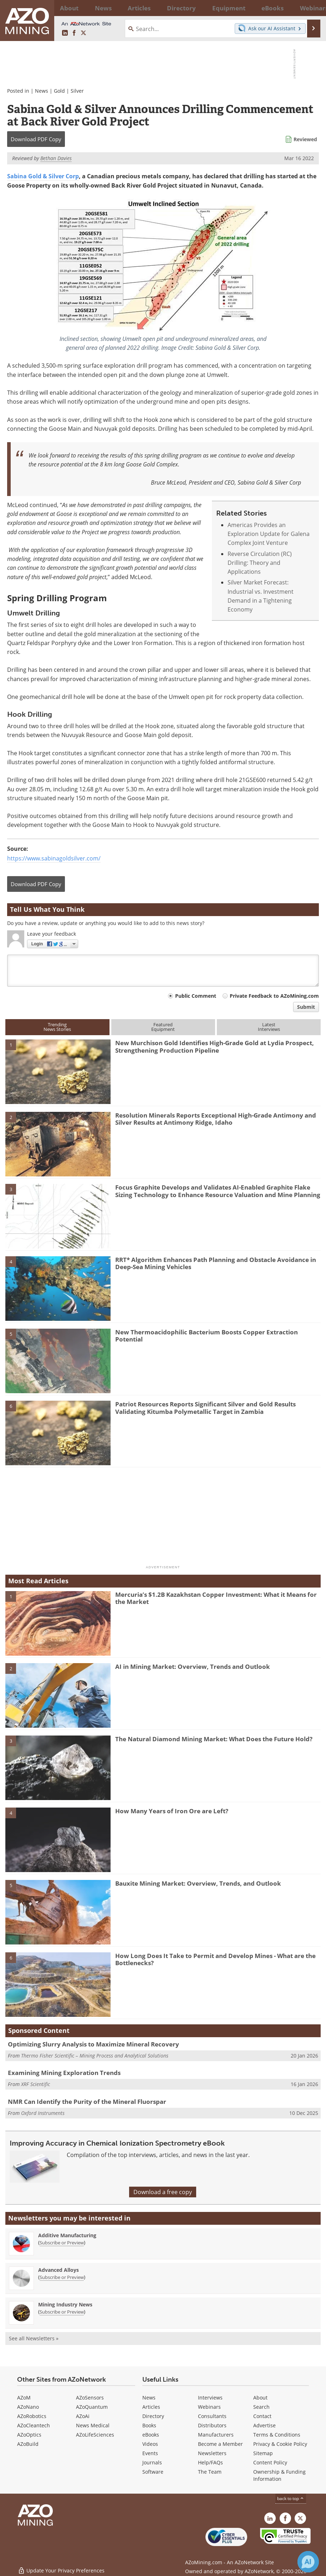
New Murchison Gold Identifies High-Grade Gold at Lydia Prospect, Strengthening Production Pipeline (214, 1046)
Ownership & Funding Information (279, 2475)
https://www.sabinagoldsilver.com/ (54, 858)
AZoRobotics (31, 2416)
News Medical (92, 2425)
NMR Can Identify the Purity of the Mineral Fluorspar (87, 2101)
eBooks (150, 2434)
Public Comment (195, 995)
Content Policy (270, 2462)
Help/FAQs (210, 2462)
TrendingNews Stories (57, 1026)
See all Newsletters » (33, 2338)
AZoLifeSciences (95, 2434)
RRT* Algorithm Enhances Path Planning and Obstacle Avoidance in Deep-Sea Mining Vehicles (215, 1263)
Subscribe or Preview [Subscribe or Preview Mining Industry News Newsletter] (62, 2312)
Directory (146, 7)
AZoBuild (28, 2443)
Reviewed (305, 139)
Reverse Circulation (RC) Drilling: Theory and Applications (260, 563)
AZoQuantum (92, 2406)
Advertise (264, 2425)
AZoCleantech (33, 2425)
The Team (209, 2471)
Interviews (210, 2397)
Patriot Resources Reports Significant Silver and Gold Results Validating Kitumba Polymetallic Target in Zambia (205, 1407)
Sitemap (263, 2453)
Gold (59, 90)
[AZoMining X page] (83, 33)
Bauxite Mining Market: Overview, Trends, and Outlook (198, 1883)
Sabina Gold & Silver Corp (43, 176)
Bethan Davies (56, 158)
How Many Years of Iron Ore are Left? (171, 1811)
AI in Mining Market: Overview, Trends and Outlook (192, 1666)
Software (152, 2471)
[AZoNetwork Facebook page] (74, 33)
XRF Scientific (35, 2084)
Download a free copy (162, 2192)
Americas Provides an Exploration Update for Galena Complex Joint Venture (269, 534)
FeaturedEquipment (163, 1026)
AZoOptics (29, 2434)
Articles (151, 2406)
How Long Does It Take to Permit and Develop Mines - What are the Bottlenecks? (215, 1959)
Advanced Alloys (58, 2269)
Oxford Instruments (43, 2113)
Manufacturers (216, 2434)
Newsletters (212, 2453)
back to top (290, 2498)
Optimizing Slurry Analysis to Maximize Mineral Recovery (93, 2044)
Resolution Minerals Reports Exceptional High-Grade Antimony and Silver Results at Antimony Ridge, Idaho (215, 1118)
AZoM (24, 2397)
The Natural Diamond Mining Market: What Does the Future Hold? (213, 1739)
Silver (77, 90)
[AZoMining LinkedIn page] (65, 33)
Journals (152, 2462)
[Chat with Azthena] (308, 2561)
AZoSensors (90, 2397)
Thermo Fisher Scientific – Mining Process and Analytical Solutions (94, 2055)
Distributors (212, 2425)
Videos (150, 2443)
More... (312, 7)
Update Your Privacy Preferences (61, 2567)
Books (149, 2425)
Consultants (212, 2416)
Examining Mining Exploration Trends (64, 2073)
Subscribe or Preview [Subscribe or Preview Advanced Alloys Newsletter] (62, 2277)
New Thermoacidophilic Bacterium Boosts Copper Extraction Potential (206, 1335)
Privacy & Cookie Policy (280, 2443)
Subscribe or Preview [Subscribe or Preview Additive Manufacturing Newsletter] (62, 2242)
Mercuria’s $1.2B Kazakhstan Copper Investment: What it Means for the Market (216, 1598)
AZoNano (28, 2406)
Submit (306, 1006)
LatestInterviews (269, 1026)
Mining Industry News (65, 2304)
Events (150, 2453)
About (260, 2397)
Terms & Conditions (276, 2434)
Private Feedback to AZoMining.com (274, 995)
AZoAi (83, 2416)
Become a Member (220, 2443)
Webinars (209, 2406)
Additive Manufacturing (67, 2235)
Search (261, 2406)
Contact (262, 2416)
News (41, 90)
